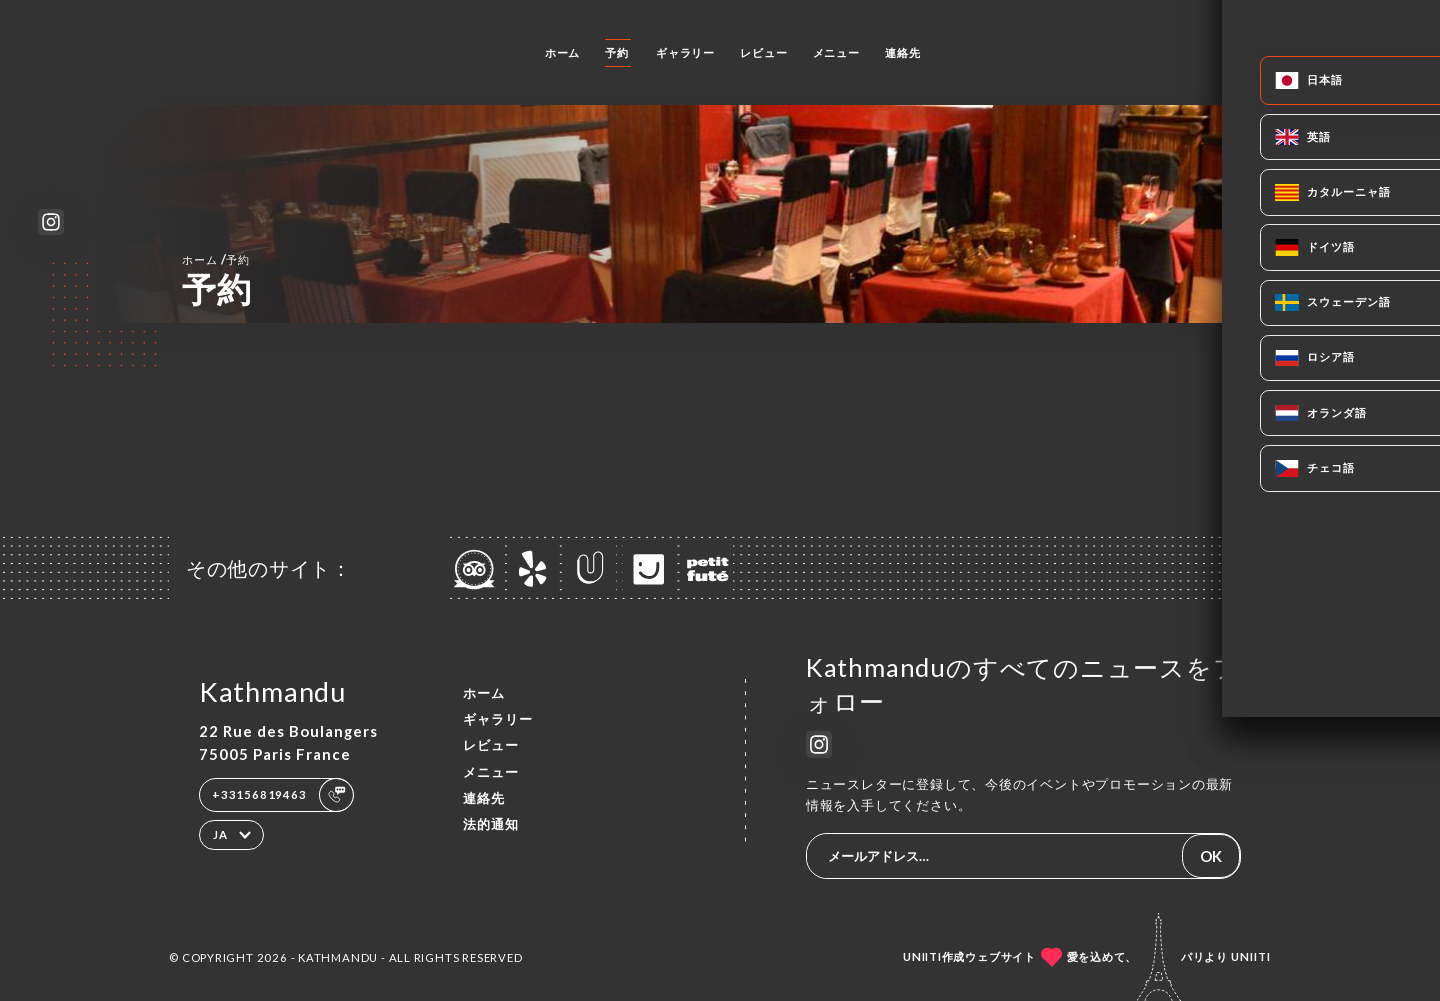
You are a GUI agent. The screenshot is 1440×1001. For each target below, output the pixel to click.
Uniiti (1251, 956)
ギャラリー (685, 52)
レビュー (763, 52)
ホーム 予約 (216, 259)
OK (1211, 856)
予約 (617, 52)
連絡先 (902, 52)
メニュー (836, 52)
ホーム (562, 52)
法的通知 (491, 824)
